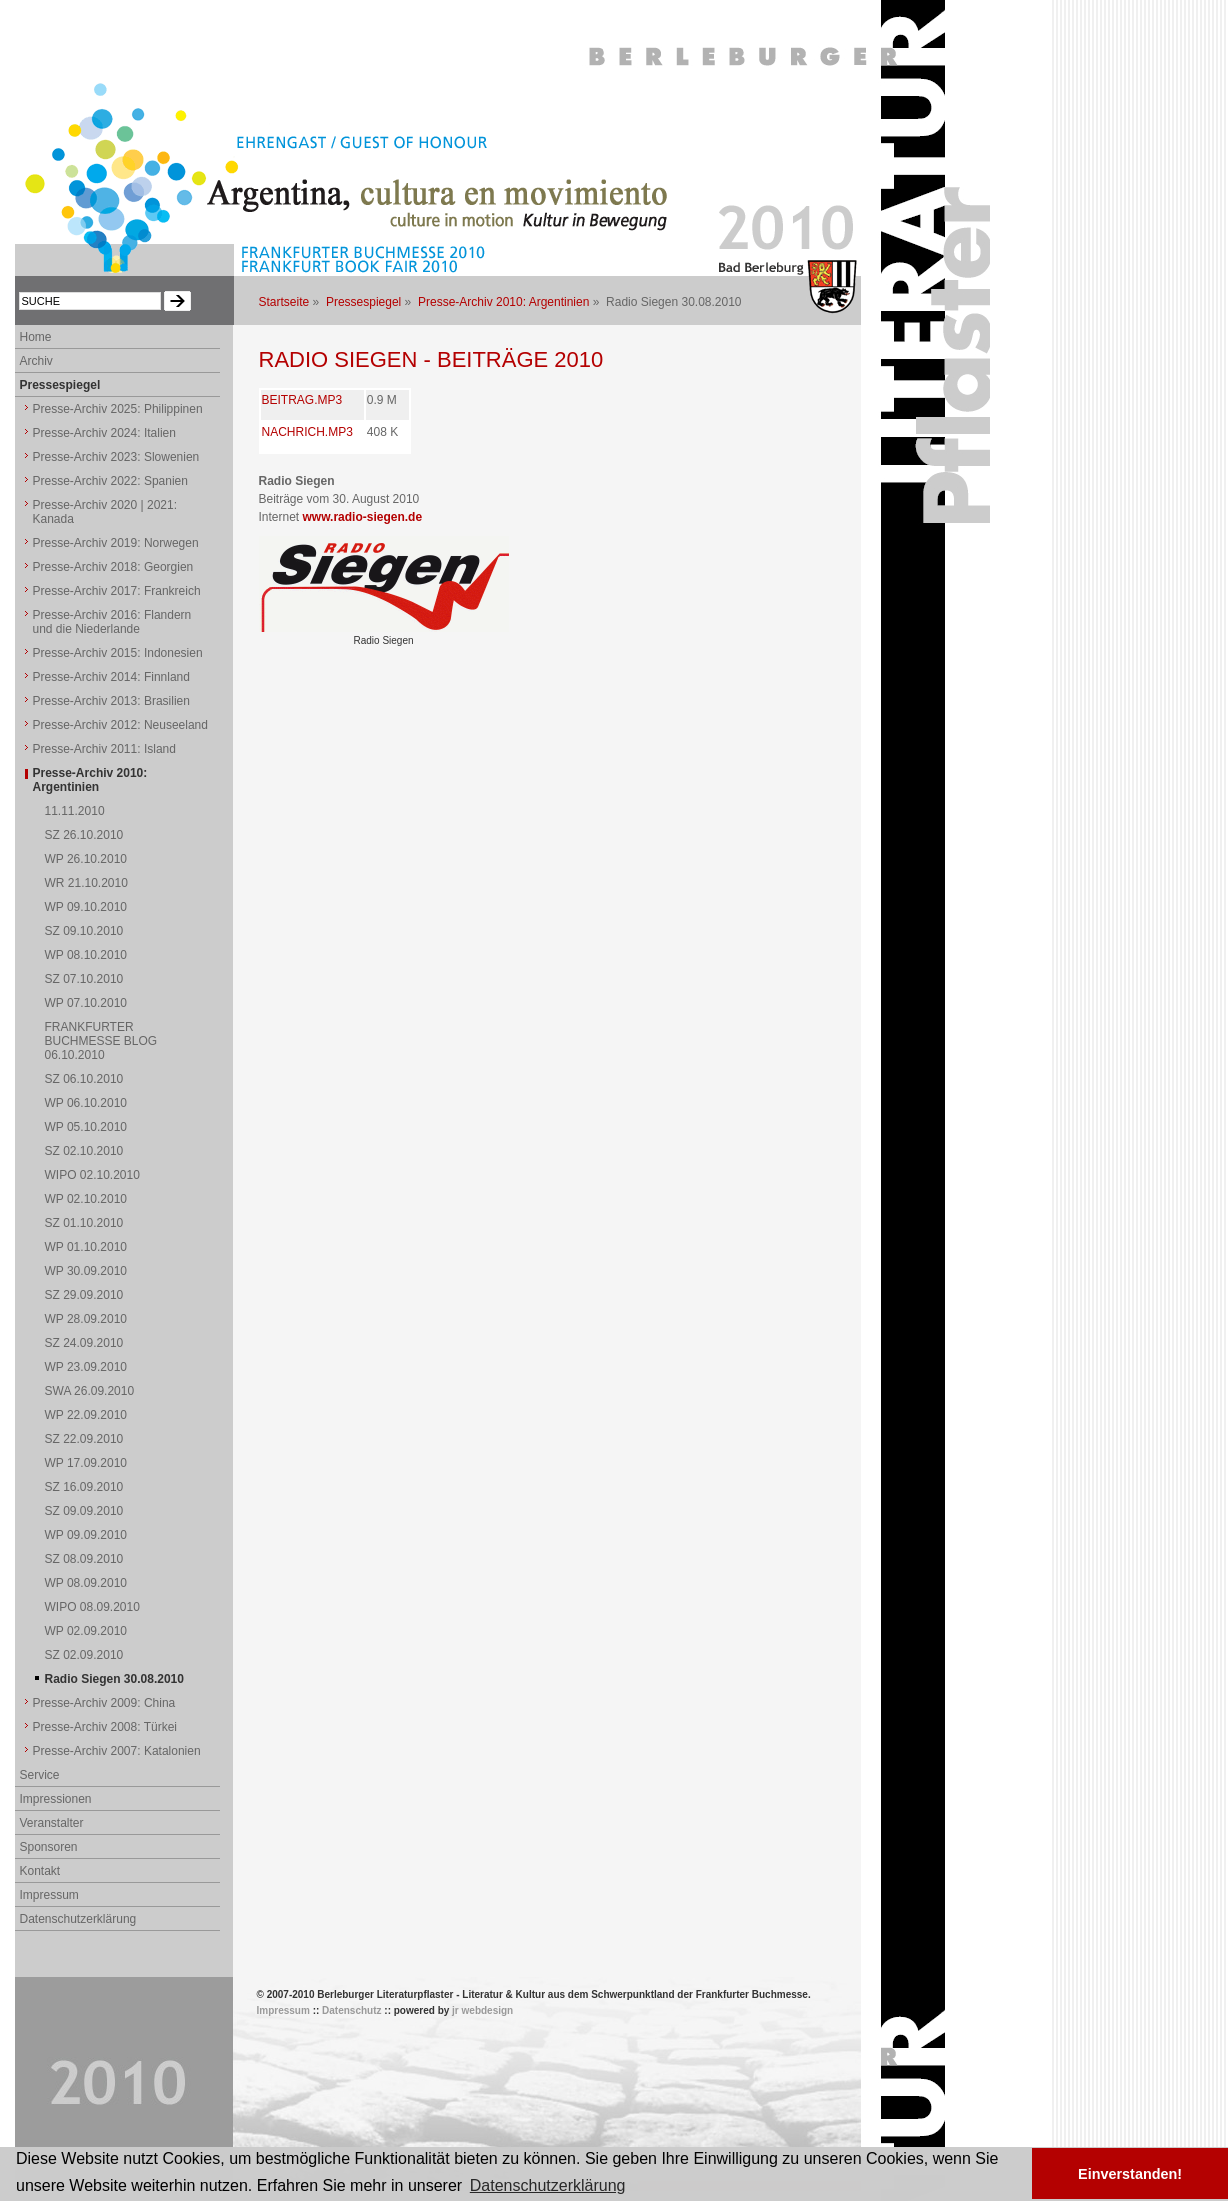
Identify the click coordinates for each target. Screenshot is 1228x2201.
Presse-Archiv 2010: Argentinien (503, 302)
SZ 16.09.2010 (84, 1487)
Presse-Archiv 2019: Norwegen (116, 543)
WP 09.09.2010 (86, 1535)
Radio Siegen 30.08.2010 (114, 1679)
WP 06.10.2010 (86, 1103)
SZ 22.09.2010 (84, 1439)
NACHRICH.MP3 (307, 432)
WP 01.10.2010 (86, 1247)
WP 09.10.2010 (86, 907)
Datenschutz (351, 2010)
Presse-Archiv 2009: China (104, 1703)
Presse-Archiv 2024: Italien (104, 433)
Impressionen (56, 1799)
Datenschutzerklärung (78, 1919)
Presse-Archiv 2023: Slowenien (116, 457)
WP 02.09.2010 (86, 1631)
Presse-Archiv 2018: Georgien (113, 567)
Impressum (49, 1895)
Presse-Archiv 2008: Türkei (105, 1727)
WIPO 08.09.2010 (92, 1607)
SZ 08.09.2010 (84, 1559)
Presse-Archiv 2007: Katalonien (117, 1751)
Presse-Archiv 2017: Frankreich (117, 591)
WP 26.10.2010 (86, 859)
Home (36, 337)
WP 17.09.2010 (86, 1463)
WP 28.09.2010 (86, 1319)
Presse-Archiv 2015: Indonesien (118, 653)
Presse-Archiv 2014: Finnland (111, 677)
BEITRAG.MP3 (302, 400)
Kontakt (40, 1871)
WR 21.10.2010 (86, 883)
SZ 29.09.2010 (84, 1295)
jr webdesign (482, 2010)
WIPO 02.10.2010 (92, 1175)
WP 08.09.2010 (86, 1583)
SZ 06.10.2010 (84, 1079)
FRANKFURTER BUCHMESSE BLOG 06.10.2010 (101, 1041)
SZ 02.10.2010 (84, 1151)
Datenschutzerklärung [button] (548, 2185)
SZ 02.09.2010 (84, 1655)
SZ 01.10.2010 (84, 1223)
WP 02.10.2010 (86, 1199)
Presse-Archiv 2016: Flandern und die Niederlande (112, 622)
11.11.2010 (75, 811)
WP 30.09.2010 (86, 1271)
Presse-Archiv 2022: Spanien (110, 481)
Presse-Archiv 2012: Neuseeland (120, 725)
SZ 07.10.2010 (84, 979)
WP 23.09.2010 (86, 1367)
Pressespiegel (363, 302)
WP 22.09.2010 (86, 1415)
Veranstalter (52, 1823)
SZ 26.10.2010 (84, 835)
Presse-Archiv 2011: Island (104, 749)
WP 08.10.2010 (86, 955)
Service (40, 1775)
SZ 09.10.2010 (84, 931)
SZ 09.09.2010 (84, 1511)
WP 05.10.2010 (86, 1127)
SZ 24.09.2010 (84, 1343)
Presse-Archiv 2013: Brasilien (111, 701)
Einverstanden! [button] (1130, 2174)
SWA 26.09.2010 (90, 1391)
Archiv (36, 361)
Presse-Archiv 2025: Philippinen (118, 409)
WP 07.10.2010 (86, 1003)
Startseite (284, 302)
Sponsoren (49, 1847)
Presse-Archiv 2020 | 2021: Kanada (105, 512)
